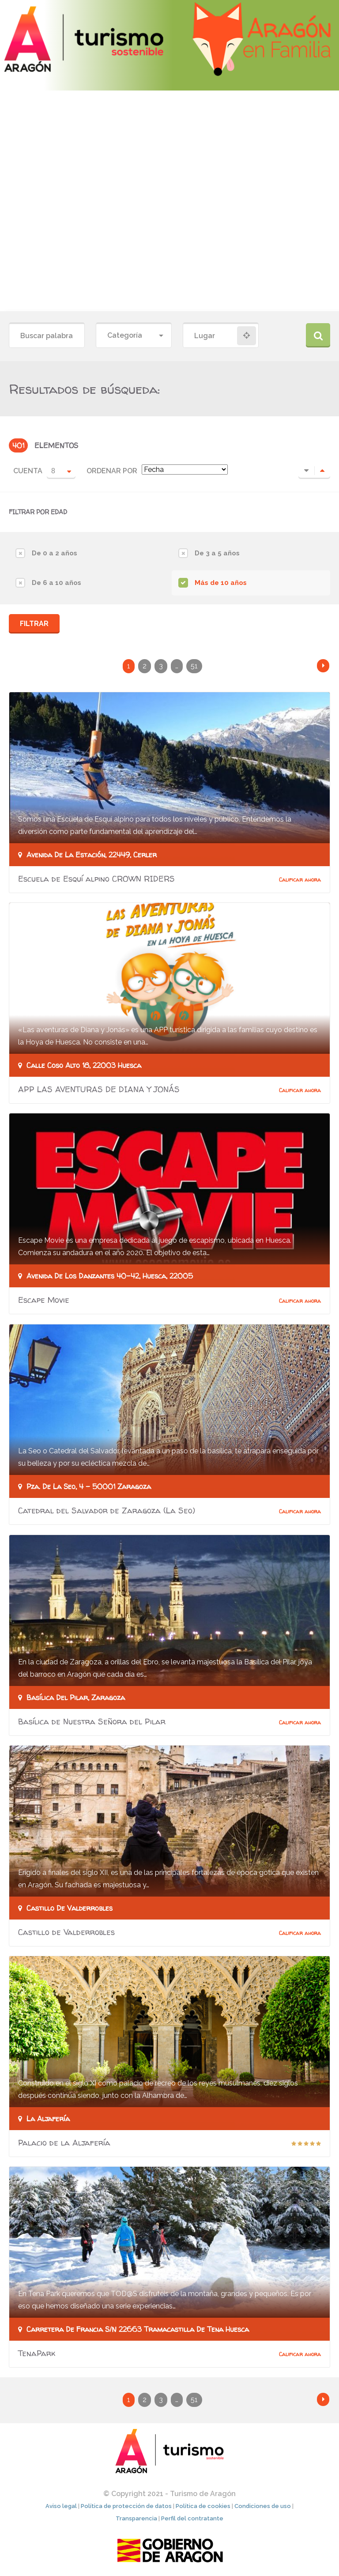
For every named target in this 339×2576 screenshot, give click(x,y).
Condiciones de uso (262, 2507)
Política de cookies (203, 2507)
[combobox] (133, 335)
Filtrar (34, 623)
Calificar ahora (300, 879)
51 (194, 666)
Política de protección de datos (126, 2507)
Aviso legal (61, 2507)
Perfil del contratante (192, 2520)
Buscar (318, 335)
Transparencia (136, 2520)
